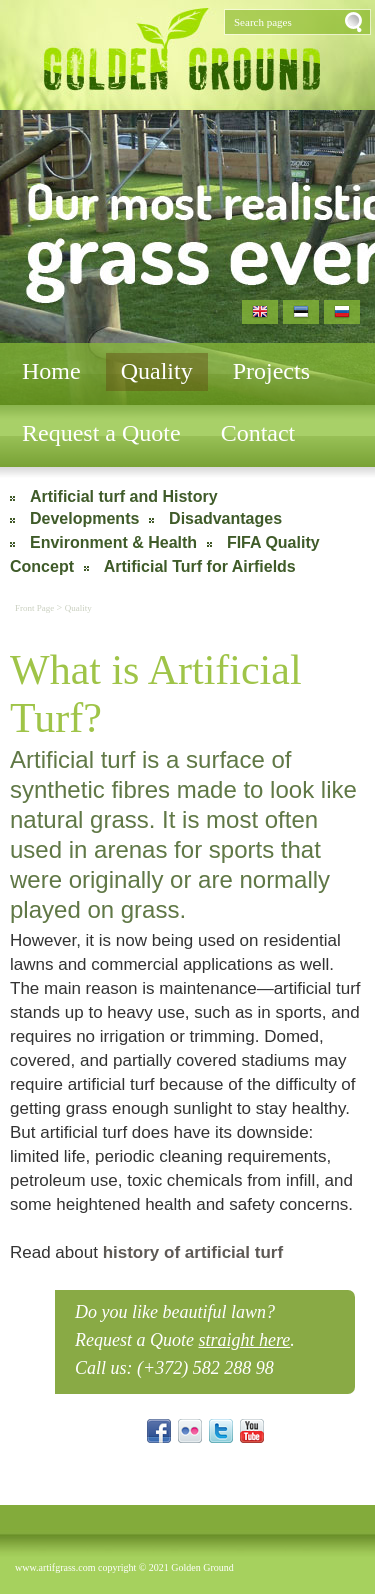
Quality (157, 371)
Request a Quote (101, 433)
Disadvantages (225, 518)
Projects (271, 371)
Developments (84, 518)
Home (51, 371)
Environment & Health (113, 542)
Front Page (36, 608)
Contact (258, 433)
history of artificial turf (193, 1252)
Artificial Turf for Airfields (200, 566)
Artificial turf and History (124, 496)
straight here (244, 1340)
